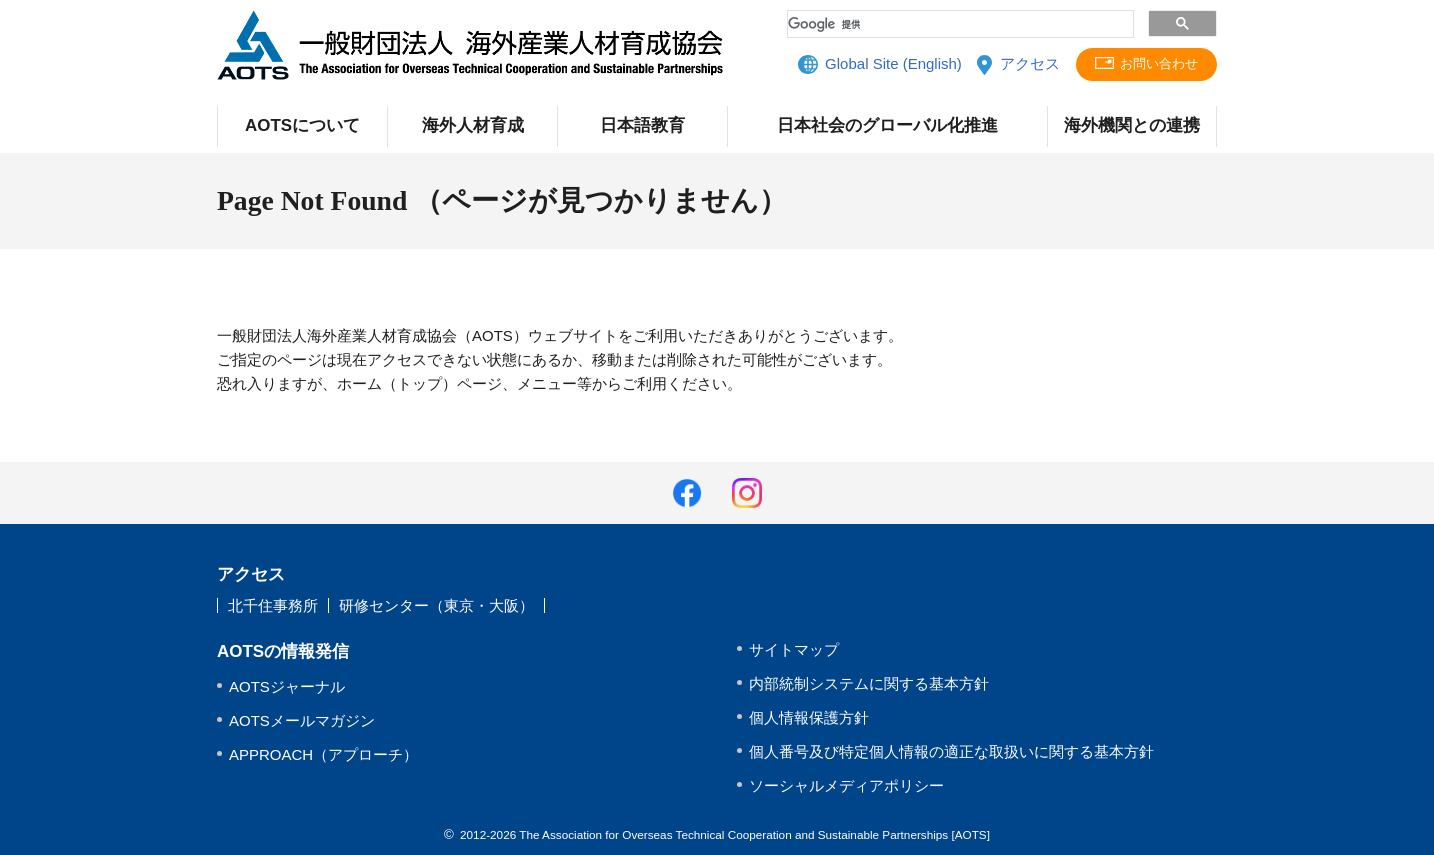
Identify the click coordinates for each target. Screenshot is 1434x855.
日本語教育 (642, 125)
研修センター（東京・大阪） (436, 605)
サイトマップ (794, 649)
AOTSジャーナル (287, 686)
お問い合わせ (1158, 64)
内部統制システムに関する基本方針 (869, 683)
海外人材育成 (473, 125)
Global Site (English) (890, 64)
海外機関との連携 (1132, 125)
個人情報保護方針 (809, 717)
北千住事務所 (273, 605)
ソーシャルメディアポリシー (846, 785)
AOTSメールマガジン (302, 720)
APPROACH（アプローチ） (323, 754)
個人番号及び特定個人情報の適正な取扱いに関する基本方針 (951, 751)
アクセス (1026, 64)
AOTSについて (302, 125)
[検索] (958, 24)
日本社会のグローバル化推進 (887, 125)
